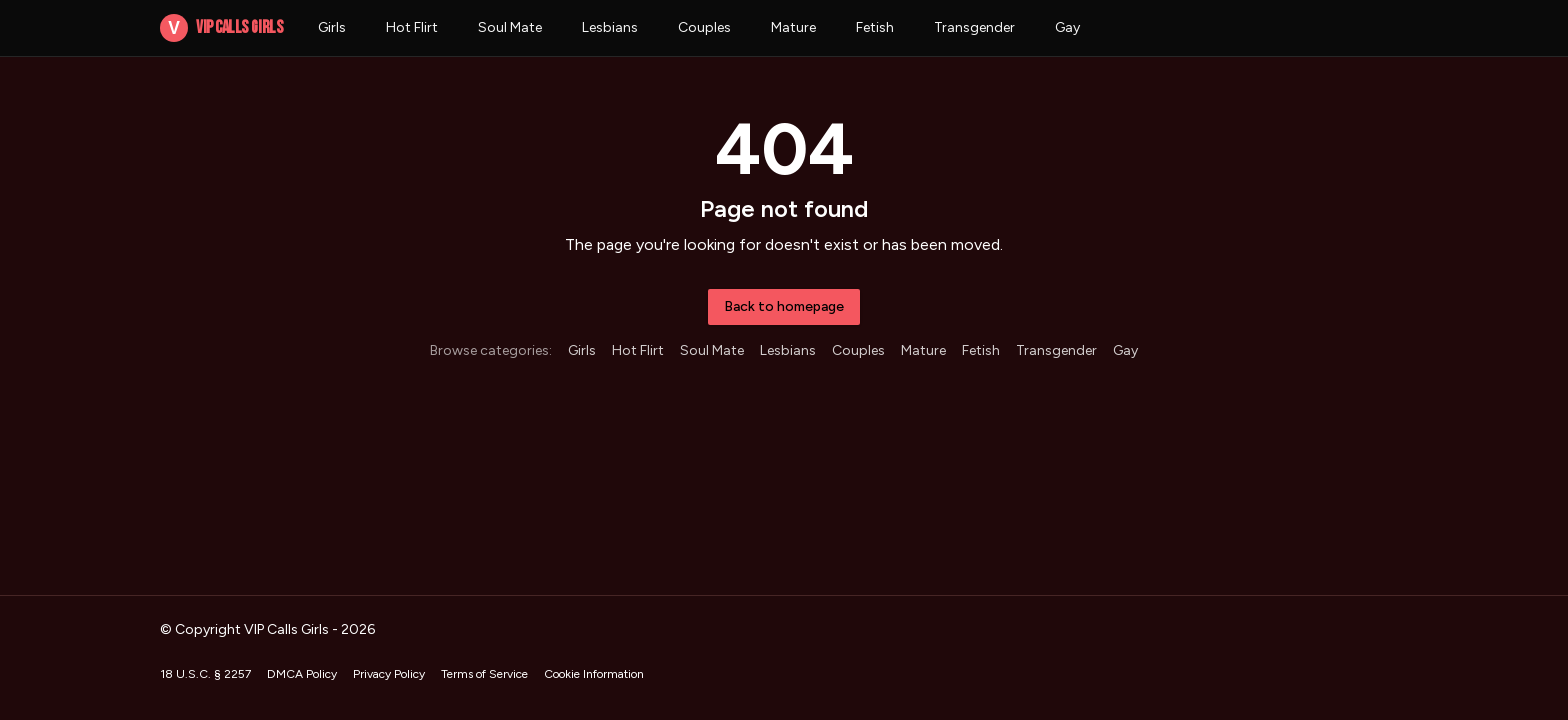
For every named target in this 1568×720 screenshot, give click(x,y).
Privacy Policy (389, 674)
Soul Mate (510, 27)
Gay (1067, 27)
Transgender (974, 27)
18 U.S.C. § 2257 (205, 674)
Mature (793, 27)
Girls (332, 27)
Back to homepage (784, 306)
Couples (704, 27)
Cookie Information (594, 674)
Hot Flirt (412, 27)
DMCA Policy (302, 674)
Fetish (875, 27)
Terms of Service (484, 674)
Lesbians (610, 27)
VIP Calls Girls (221, 28)
